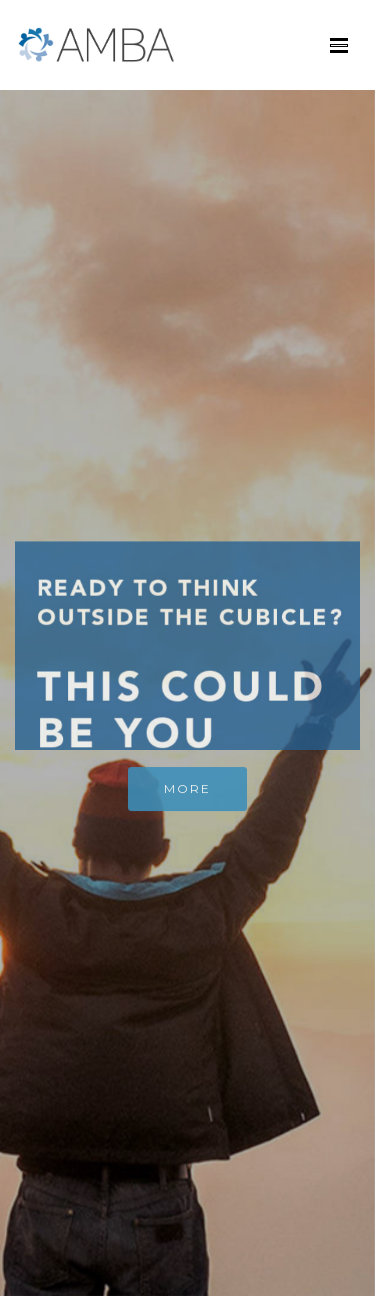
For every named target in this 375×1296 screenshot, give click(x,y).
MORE (187, 793)
